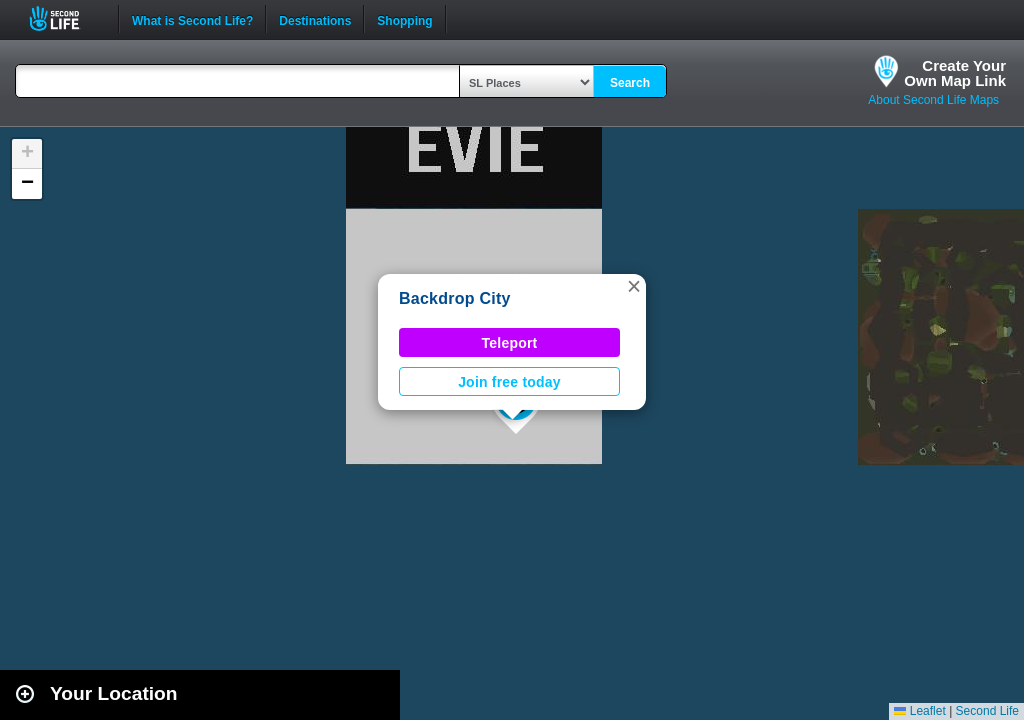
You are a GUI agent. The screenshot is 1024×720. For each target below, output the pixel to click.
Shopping (404, 19)
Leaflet (919, 711)
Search (630, 83)
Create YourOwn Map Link (955, 73)
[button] (634, 286)
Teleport (510, 343)
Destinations (315, 19)
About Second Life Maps (933, 100)
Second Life (65, 18)
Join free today (509, 382)
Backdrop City (455, 298)
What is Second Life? (192, 19)
